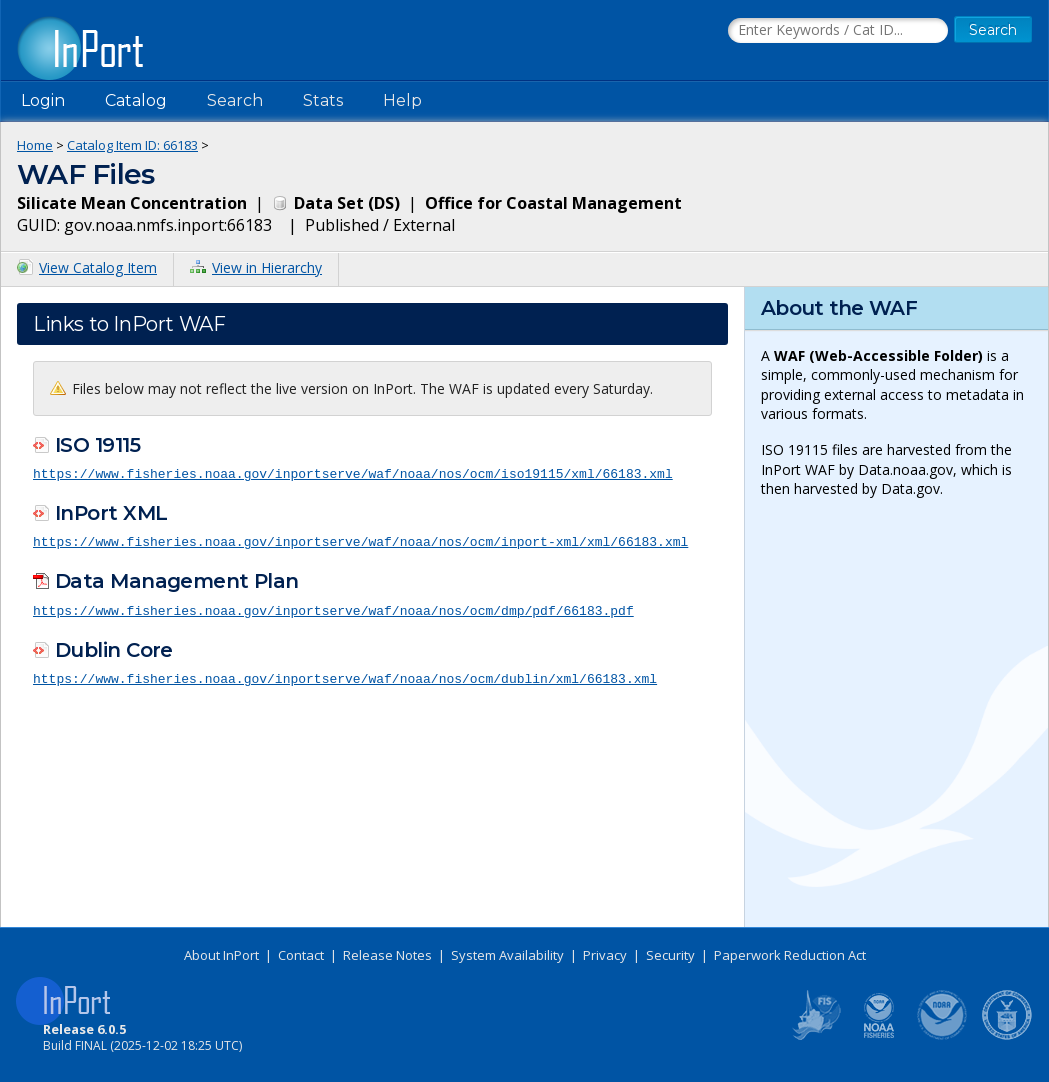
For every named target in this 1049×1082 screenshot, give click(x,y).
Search (235, 100)
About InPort (221, 955)
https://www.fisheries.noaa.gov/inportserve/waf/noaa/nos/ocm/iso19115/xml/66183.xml (353, 473)
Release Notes (387, 955)
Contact (301, 955)
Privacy (605, 955)
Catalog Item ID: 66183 (132, 145)
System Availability (507, 955)
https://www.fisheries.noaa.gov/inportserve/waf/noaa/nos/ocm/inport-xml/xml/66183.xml (360, 540)
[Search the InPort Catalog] (838, 31)
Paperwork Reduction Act (790, 955)
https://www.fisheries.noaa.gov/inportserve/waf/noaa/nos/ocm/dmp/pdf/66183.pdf (333, 608)
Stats (323, 100)
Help (402, 100)
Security (670, 955)
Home (35, 145)
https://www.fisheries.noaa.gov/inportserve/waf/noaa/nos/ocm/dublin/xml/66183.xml (345, 676)
